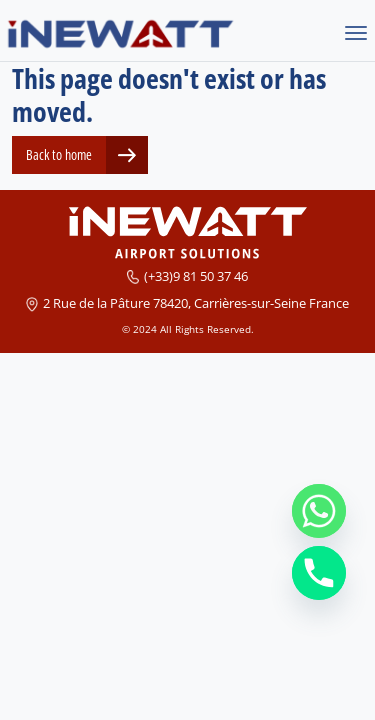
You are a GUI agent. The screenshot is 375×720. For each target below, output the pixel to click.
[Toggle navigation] (356, 35)
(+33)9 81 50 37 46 (196, 276)
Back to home (59, 154)
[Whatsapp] (319, 511)
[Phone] (319, 573)
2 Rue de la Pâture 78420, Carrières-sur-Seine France (196, 303)
